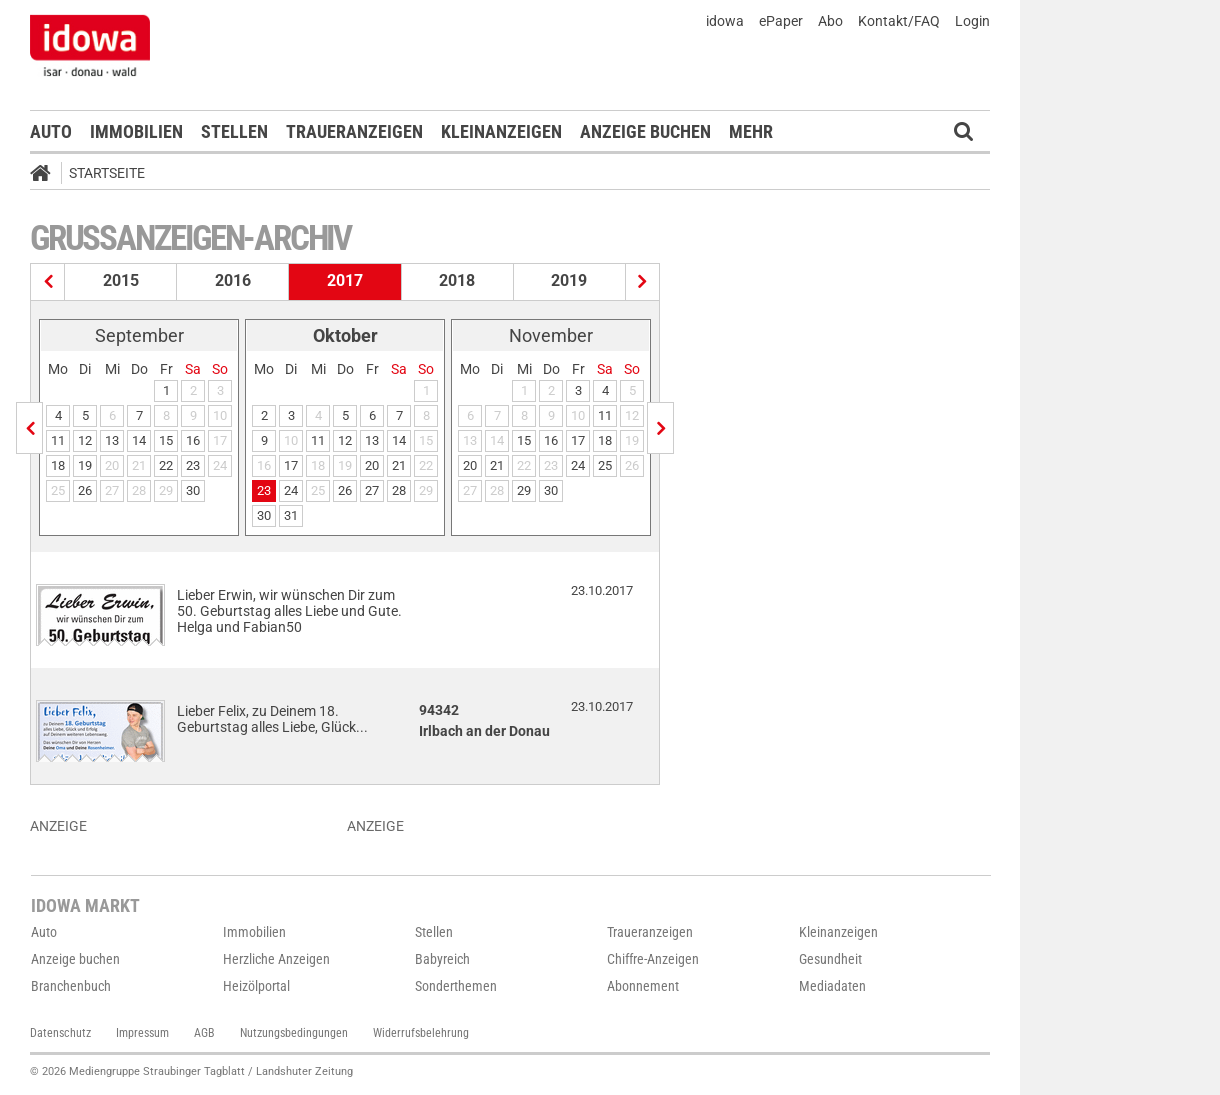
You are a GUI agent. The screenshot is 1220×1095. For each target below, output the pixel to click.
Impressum (142, 1033)
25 (605, 465)
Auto (51, 131)
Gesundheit (830, 959)
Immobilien (136, 131)
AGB (204, 1033)
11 (58, 440)
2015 (121, 280)
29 (524, 490)
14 (139, 440)
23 (193, 465)
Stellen (234, 131)
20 (372, 465)
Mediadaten (832, 986)
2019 (569, 280)
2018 (457, 280)
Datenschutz (60, 1033)
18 (58, 465)
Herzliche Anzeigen (276, 959)
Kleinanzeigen (501, 131)
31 (291, 515)
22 (166, 465)
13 (112, 440)
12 (85, 440)
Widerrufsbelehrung (421, 1033)
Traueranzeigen (354, 131)
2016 (233, 280)
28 (399, 490)
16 (193, 440)
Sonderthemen (456, 986)
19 (85, 465)
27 (372, 490)
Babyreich (442, 959)
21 (399, 465)
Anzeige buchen (645, 131)
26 (85, 490)
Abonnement (643, 986)
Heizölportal (256, 986)
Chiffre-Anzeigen (653, 959)
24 (291, 490)
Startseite (107, 173)
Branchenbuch (71, 986)
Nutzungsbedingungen (294, 1033)
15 (166, 440)
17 (291, 465)
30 (193, 490)
